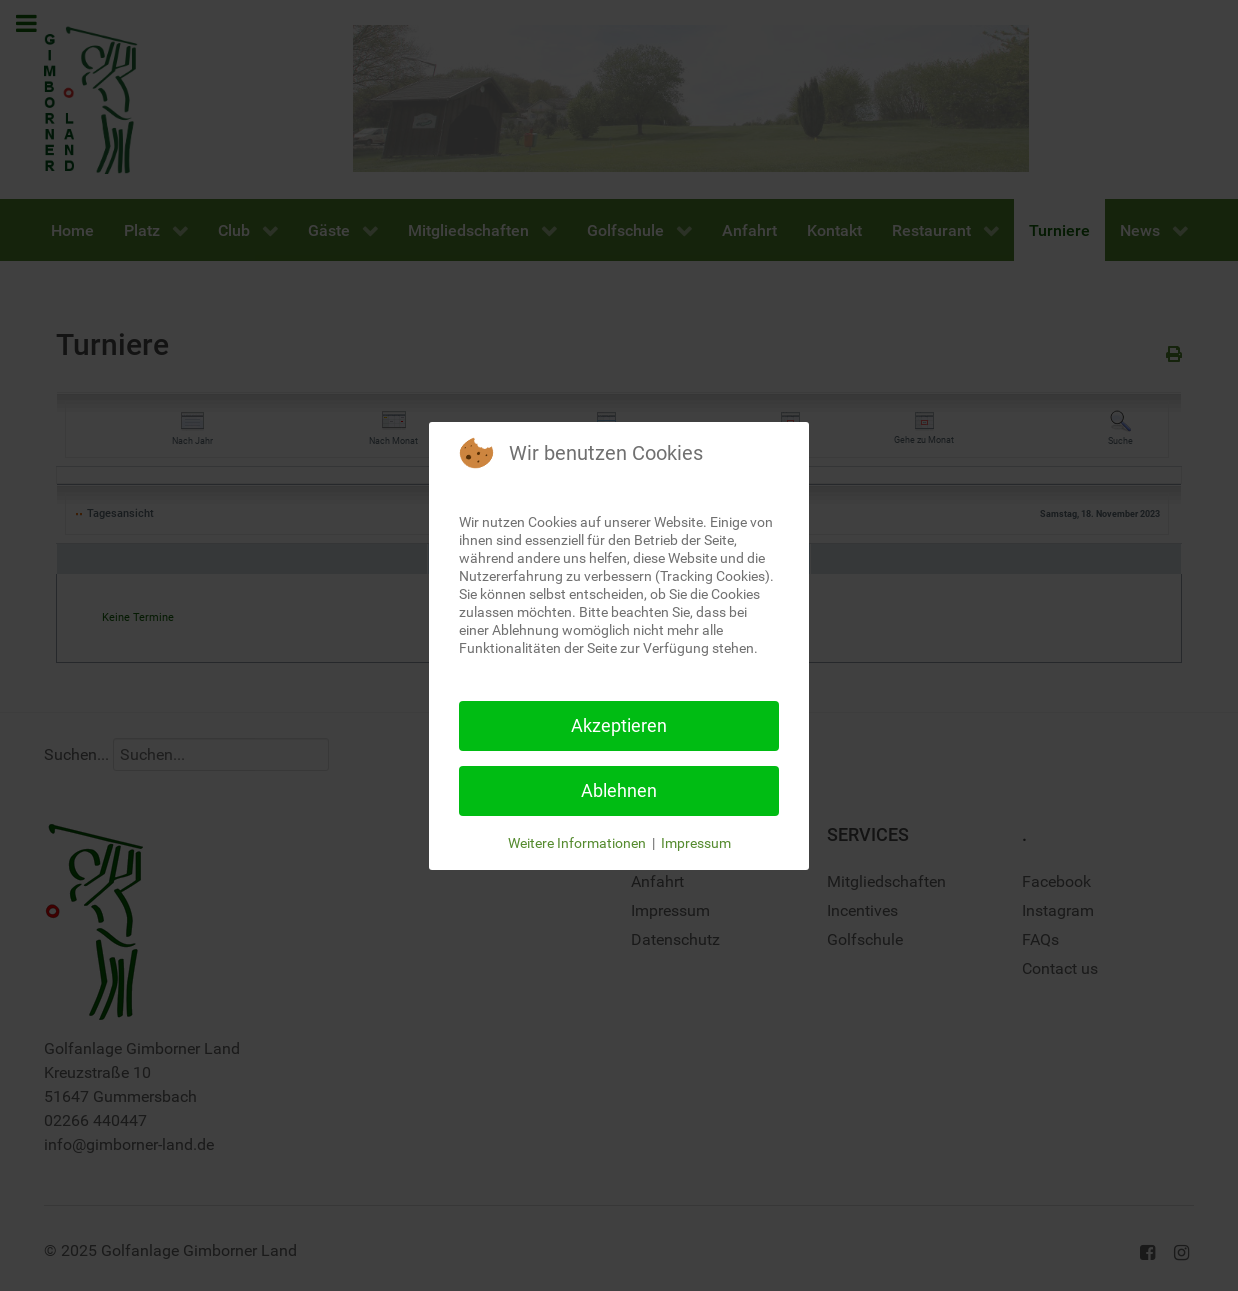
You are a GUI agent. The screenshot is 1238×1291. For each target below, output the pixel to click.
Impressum (696, 843)
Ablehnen (619, 790)
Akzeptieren (619, 725)
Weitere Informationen (577, 843)
